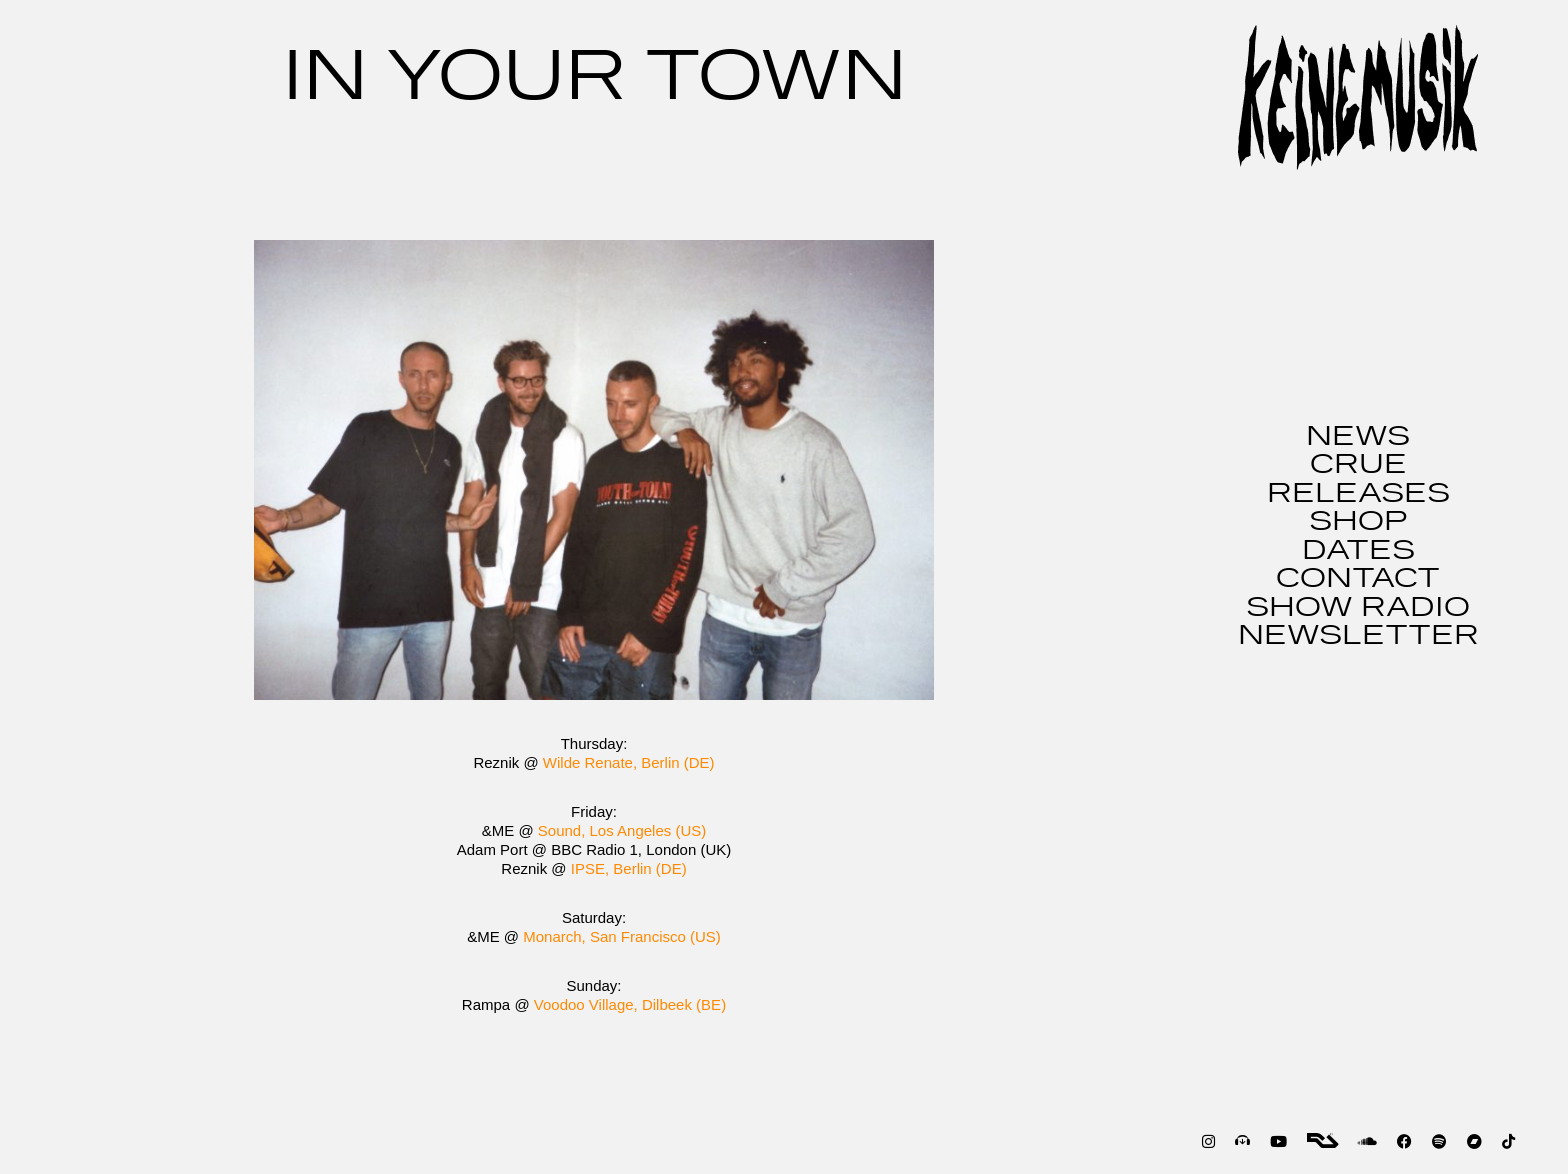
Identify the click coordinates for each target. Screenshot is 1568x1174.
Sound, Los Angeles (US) (622, 830)
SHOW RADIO (1358, 608)
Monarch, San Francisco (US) (622, 936)
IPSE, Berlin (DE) (629, 868)
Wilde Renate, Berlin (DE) (629, 762)
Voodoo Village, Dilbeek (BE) (630, 1004)
